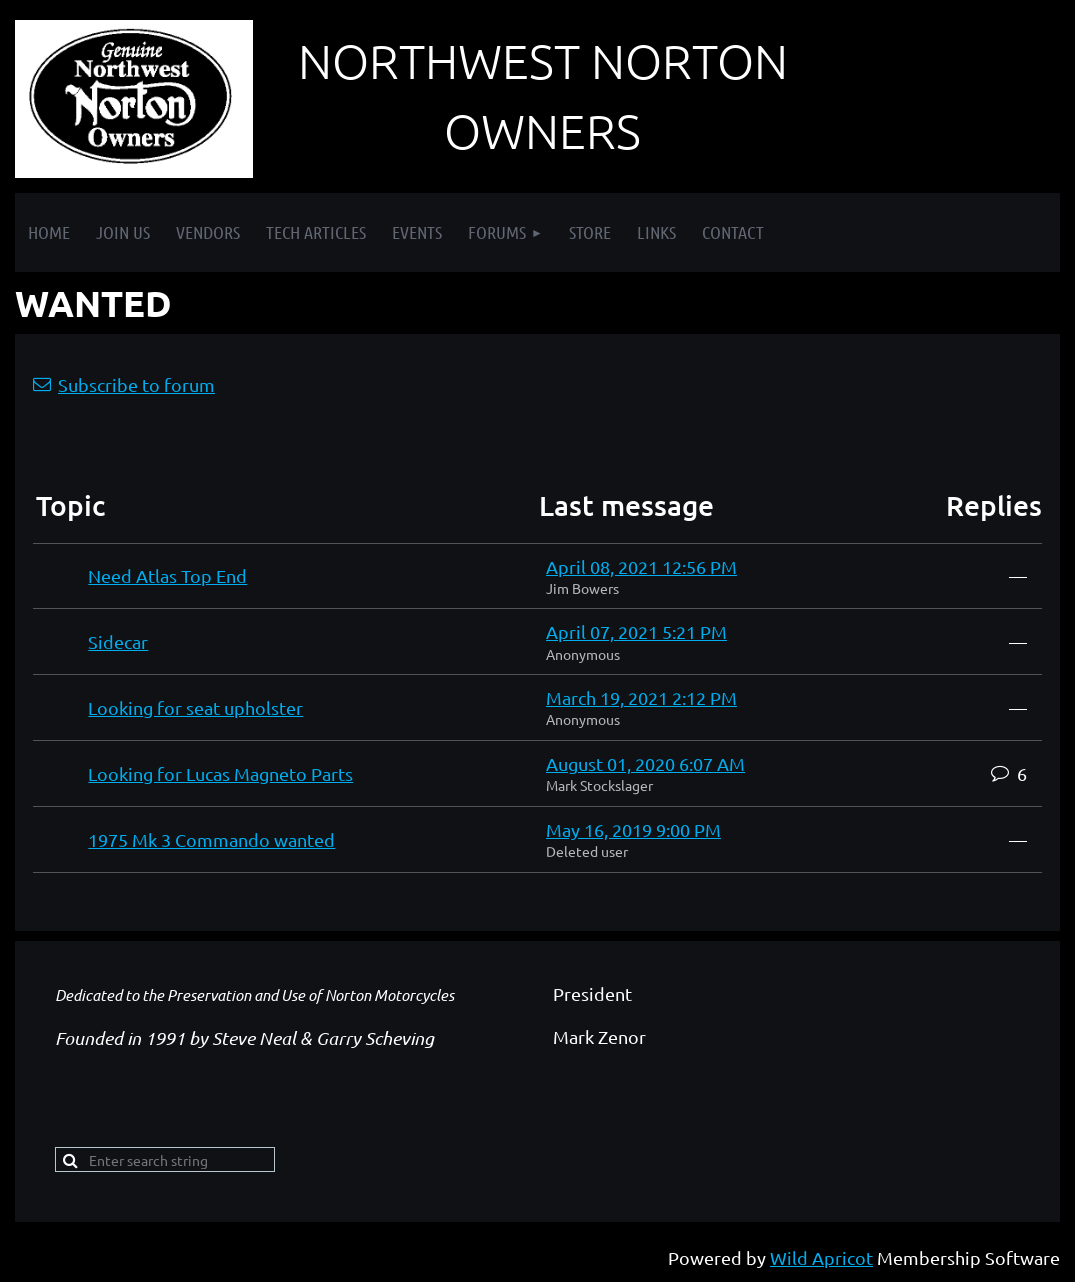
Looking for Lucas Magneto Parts (220, 773)
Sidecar (118, 641)
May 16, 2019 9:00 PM (633, 829)
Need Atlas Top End (167, 575)
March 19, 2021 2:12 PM (641, 697)
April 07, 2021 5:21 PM (636, 631)
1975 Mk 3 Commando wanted (211, 839)
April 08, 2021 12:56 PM (641, 566)
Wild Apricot (821, 1257)
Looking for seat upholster (195, 707)
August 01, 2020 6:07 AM (645, 763)
